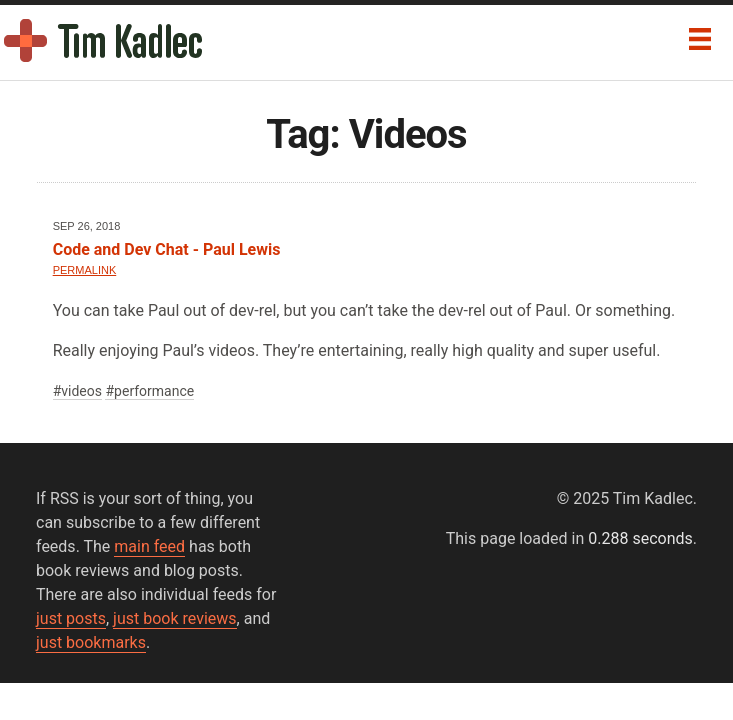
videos (81, 391)
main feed (149, 546)
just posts (71, 618)
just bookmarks (91, 642)
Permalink (85, 270)
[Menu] (700, 39)
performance (154, 391)
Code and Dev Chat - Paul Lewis (167, 249)
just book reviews (174, 618)
